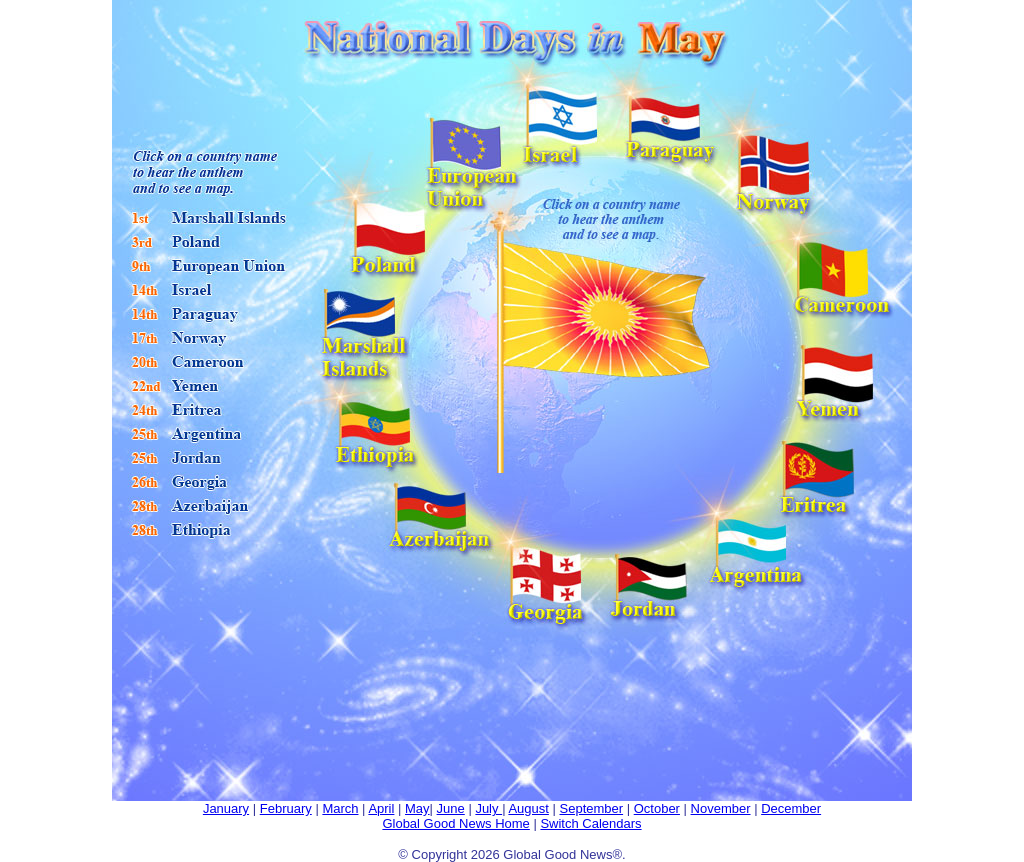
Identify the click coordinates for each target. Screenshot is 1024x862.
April (381, 808)
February (286, 808)
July (488, 808)
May (417, 808)
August (528, 808)
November (721, 808)
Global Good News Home (455, 823)
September (592, 808)
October (657, 808)
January (226, 808)
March (340, 808)
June (451, 808)
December (791, 808)
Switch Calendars (590, 823)
